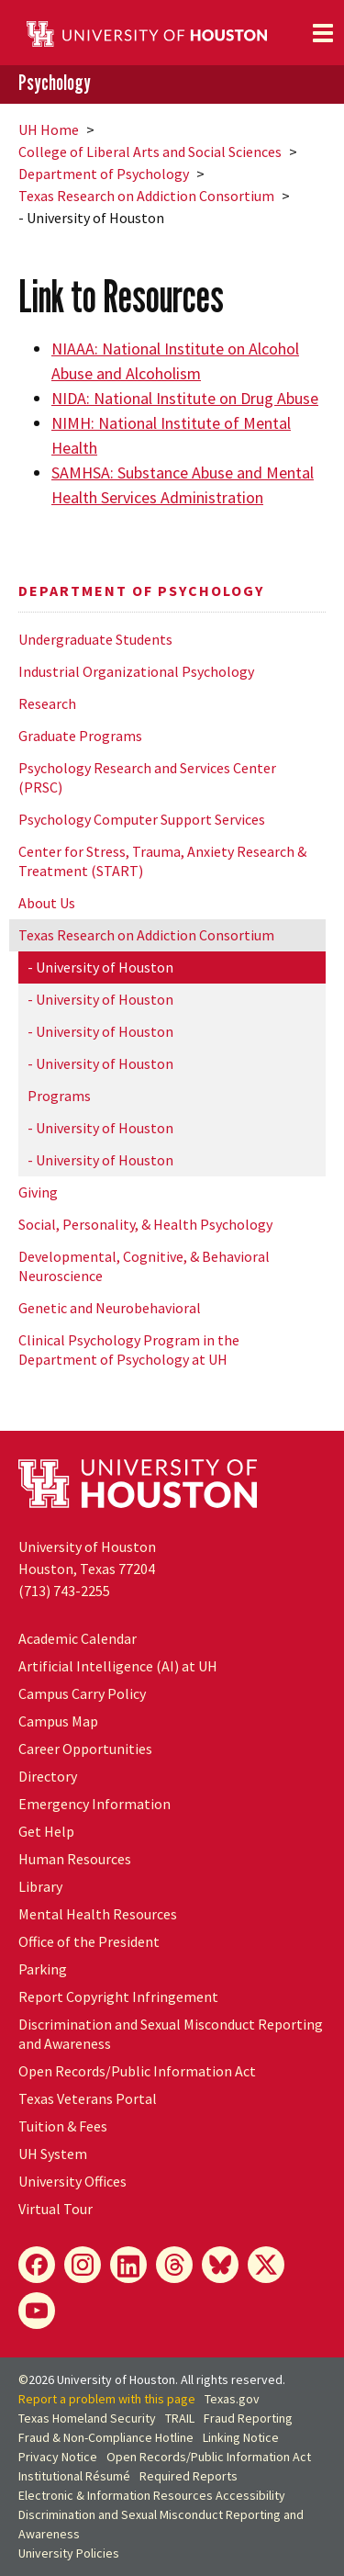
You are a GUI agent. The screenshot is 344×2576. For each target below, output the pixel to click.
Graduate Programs (80, 735)
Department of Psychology (103, 173)
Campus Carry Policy (82, 1693)
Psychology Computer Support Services (141, 819)
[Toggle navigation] (323, 33)
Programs (59, 1095)
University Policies (68, 2553)
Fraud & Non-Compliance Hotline (106, 2437)
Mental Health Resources (97, 1914)
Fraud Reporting (248, 2418)
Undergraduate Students (95, 639)
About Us (46, 903)
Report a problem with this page (106, 2398)
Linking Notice (241, 2437)
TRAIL (179, 2418)
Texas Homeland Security (87, 2418)
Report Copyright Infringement (118, 1996)
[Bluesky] (220, 2264)
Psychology (54, 83)
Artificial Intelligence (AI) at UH (117, 1666)
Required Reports (188, 2476)
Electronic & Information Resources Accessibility (151, 2495)
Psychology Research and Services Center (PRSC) (147, 777)
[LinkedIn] (128, 2264)
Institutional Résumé (74, 2476)
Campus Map (58, 1721)
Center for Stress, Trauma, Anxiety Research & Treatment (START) (162, 861)
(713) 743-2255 (64, 1590)
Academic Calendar (77, 1638)
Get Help (46, 1831)
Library (40, 1886)
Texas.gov (232, 2398)
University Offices (72, 2181)
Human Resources (74, 1859)
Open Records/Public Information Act (137, 2071)
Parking (42, 1969)
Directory (47, 1776)
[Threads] (174, 2264)
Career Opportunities (85, 1748)
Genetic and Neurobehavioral (109, 1308)
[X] (266, 2264)
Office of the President (89, 1941)
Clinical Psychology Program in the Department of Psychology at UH (128, 1349)
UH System (52, 2153)
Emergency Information (94, 1803)
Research (47, 703)
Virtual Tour (55, 2208)
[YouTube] (36, 2310)
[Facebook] (36, 2264)
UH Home (48, 129)
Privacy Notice (57, 2456)
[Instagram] (82, 2264)
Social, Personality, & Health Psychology (145, 1224)
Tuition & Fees (62, 2126)
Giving (38, 1192)
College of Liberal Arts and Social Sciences (150, 151)
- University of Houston (100, 967)
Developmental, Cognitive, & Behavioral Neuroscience (144, 1266)
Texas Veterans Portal (87, 2098)
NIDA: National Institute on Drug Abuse (184, 398)
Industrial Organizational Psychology (136, 671)
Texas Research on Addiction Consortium (146, 195)
